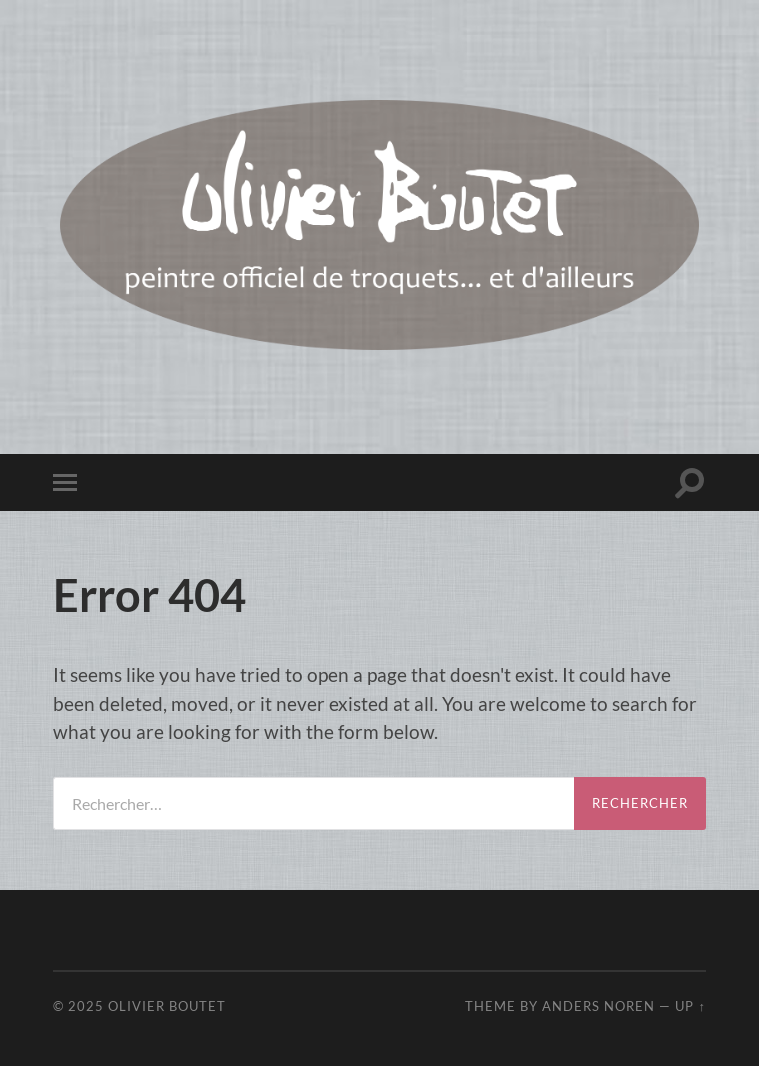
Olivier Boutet (167, 1006)
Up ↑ (690, 1006)
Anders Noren (598, 1006)
